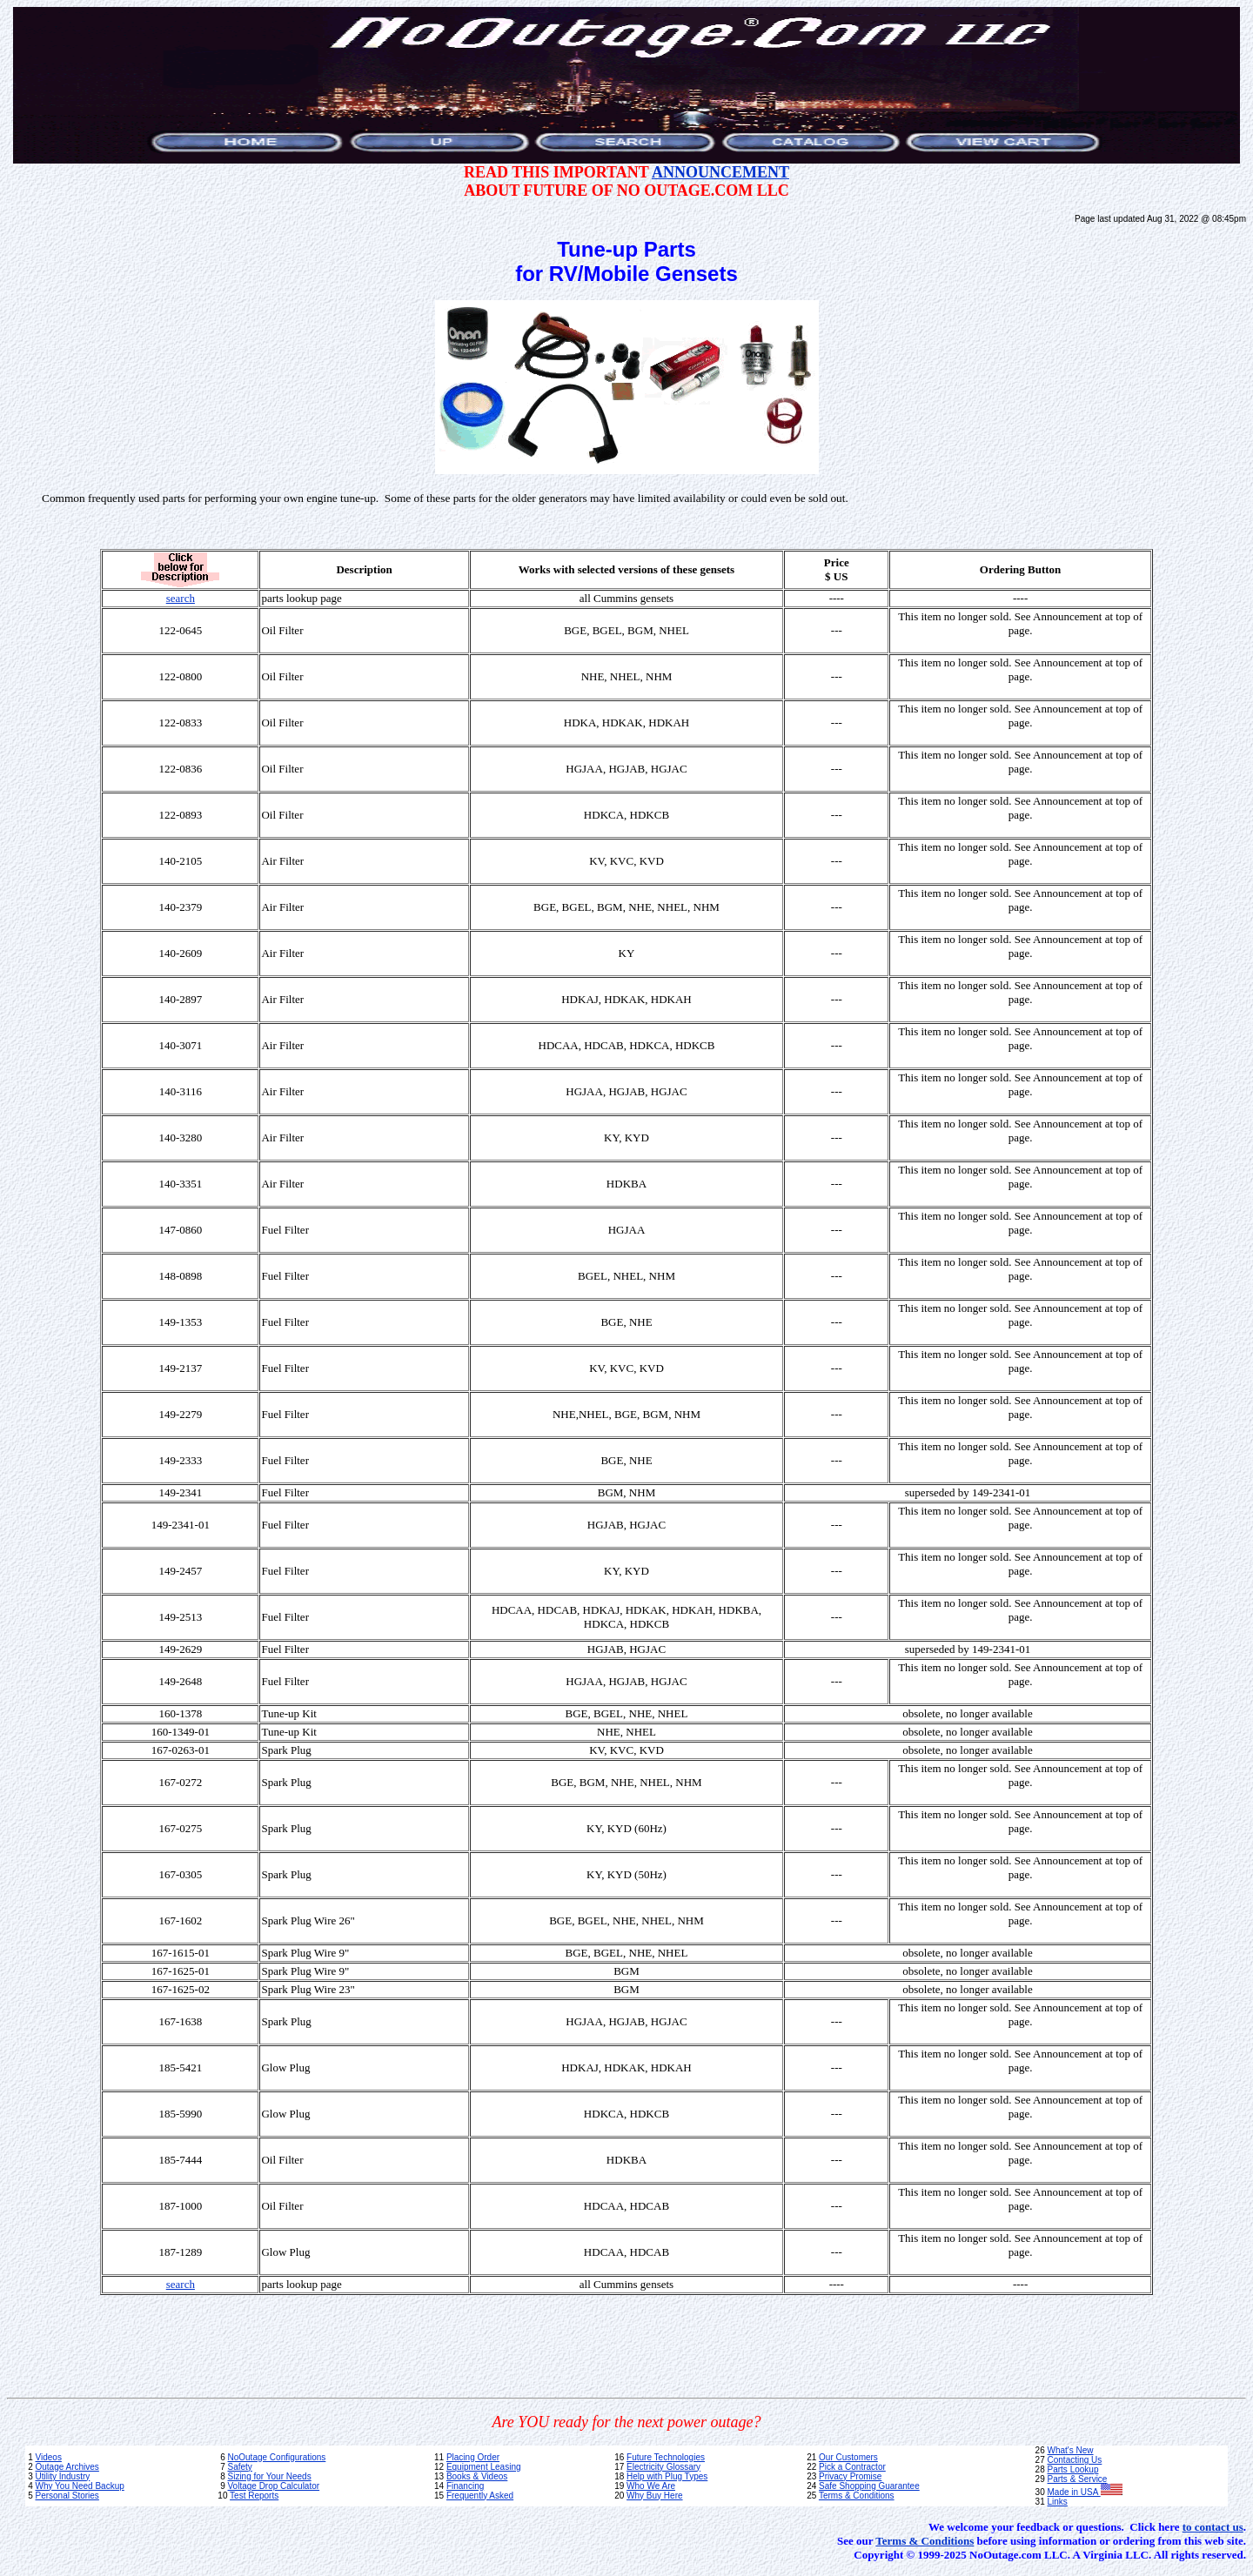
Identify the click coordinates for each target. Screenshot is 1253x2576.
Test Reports (254, 2495)
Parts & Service (1078, 2479)
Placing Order (472, 2457)
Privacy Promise (850, 2476)
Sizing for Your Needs (269, 2476)
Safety (239, 2467)
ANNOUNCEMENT (720, 172)
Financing (465, 2486)
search (180, 598)
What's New (1071, 2450)
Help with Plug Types (666, 2476)
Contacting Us (1075, 2460)
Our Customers (848, 2457)
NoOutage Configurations (276, 2457)
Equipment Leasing (483, 2467)
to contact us (1213, 2526)
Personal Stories (66, 2495)
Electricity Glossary (663, 2467)
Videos (48, 2457)
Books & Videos (476, 2476)
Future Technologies (665, 2457)
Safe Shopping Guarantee (869, 2486)
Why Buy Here (654, 2495)
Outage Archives (66, 2467)
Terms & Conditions (857, 2495)
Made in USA (1085, 2492)
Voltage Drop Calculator (273, 2486)
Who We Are (650, 2486)
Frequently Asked (479, 2495)
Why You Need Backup (79, 2486)
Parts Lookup (1073, 2469)
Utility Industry (62, 2476)
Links (1058, 2501)
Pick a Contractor (852, 2467)
